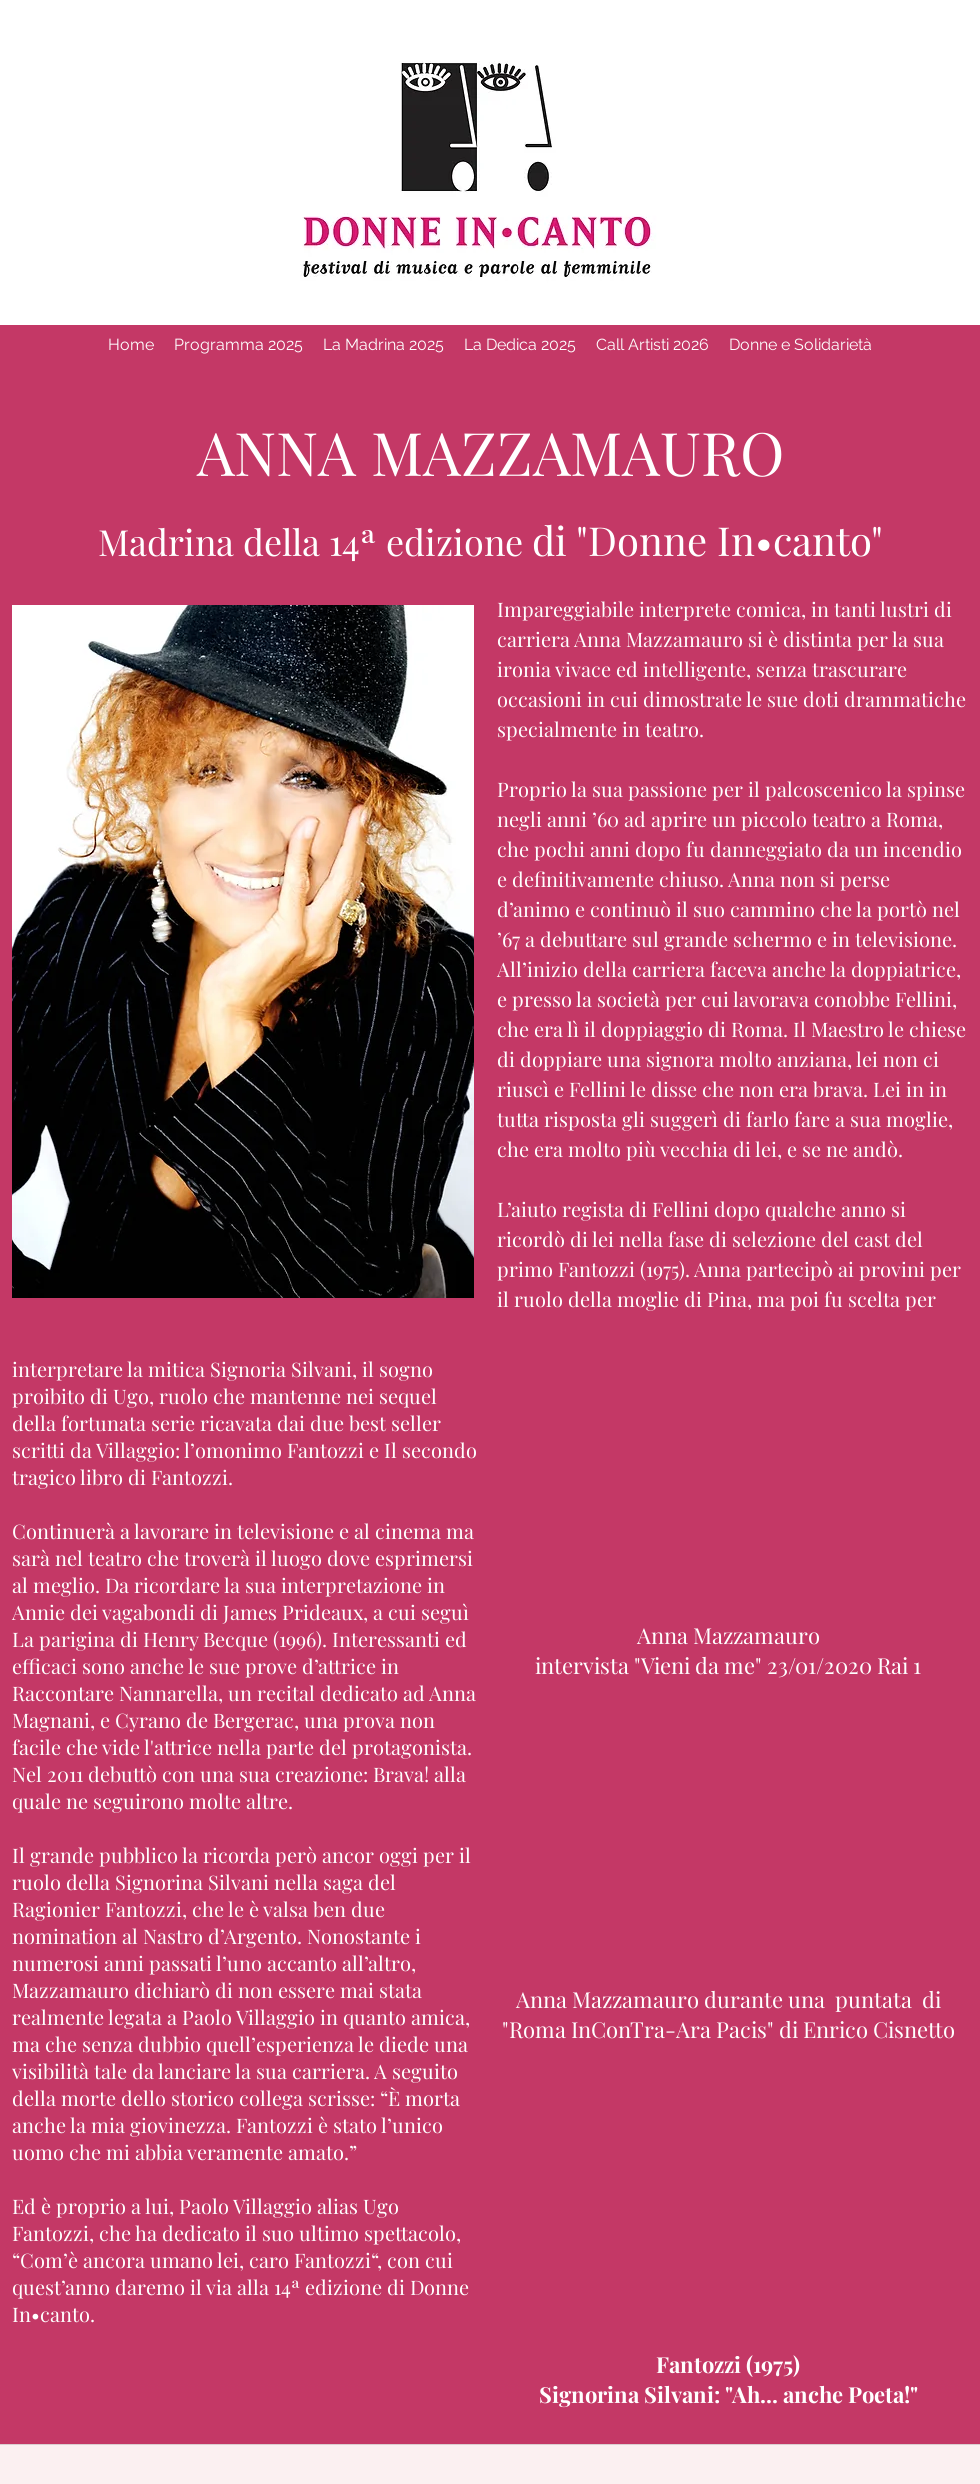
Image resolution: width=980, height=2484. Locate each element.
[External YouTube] (731, 1479)
